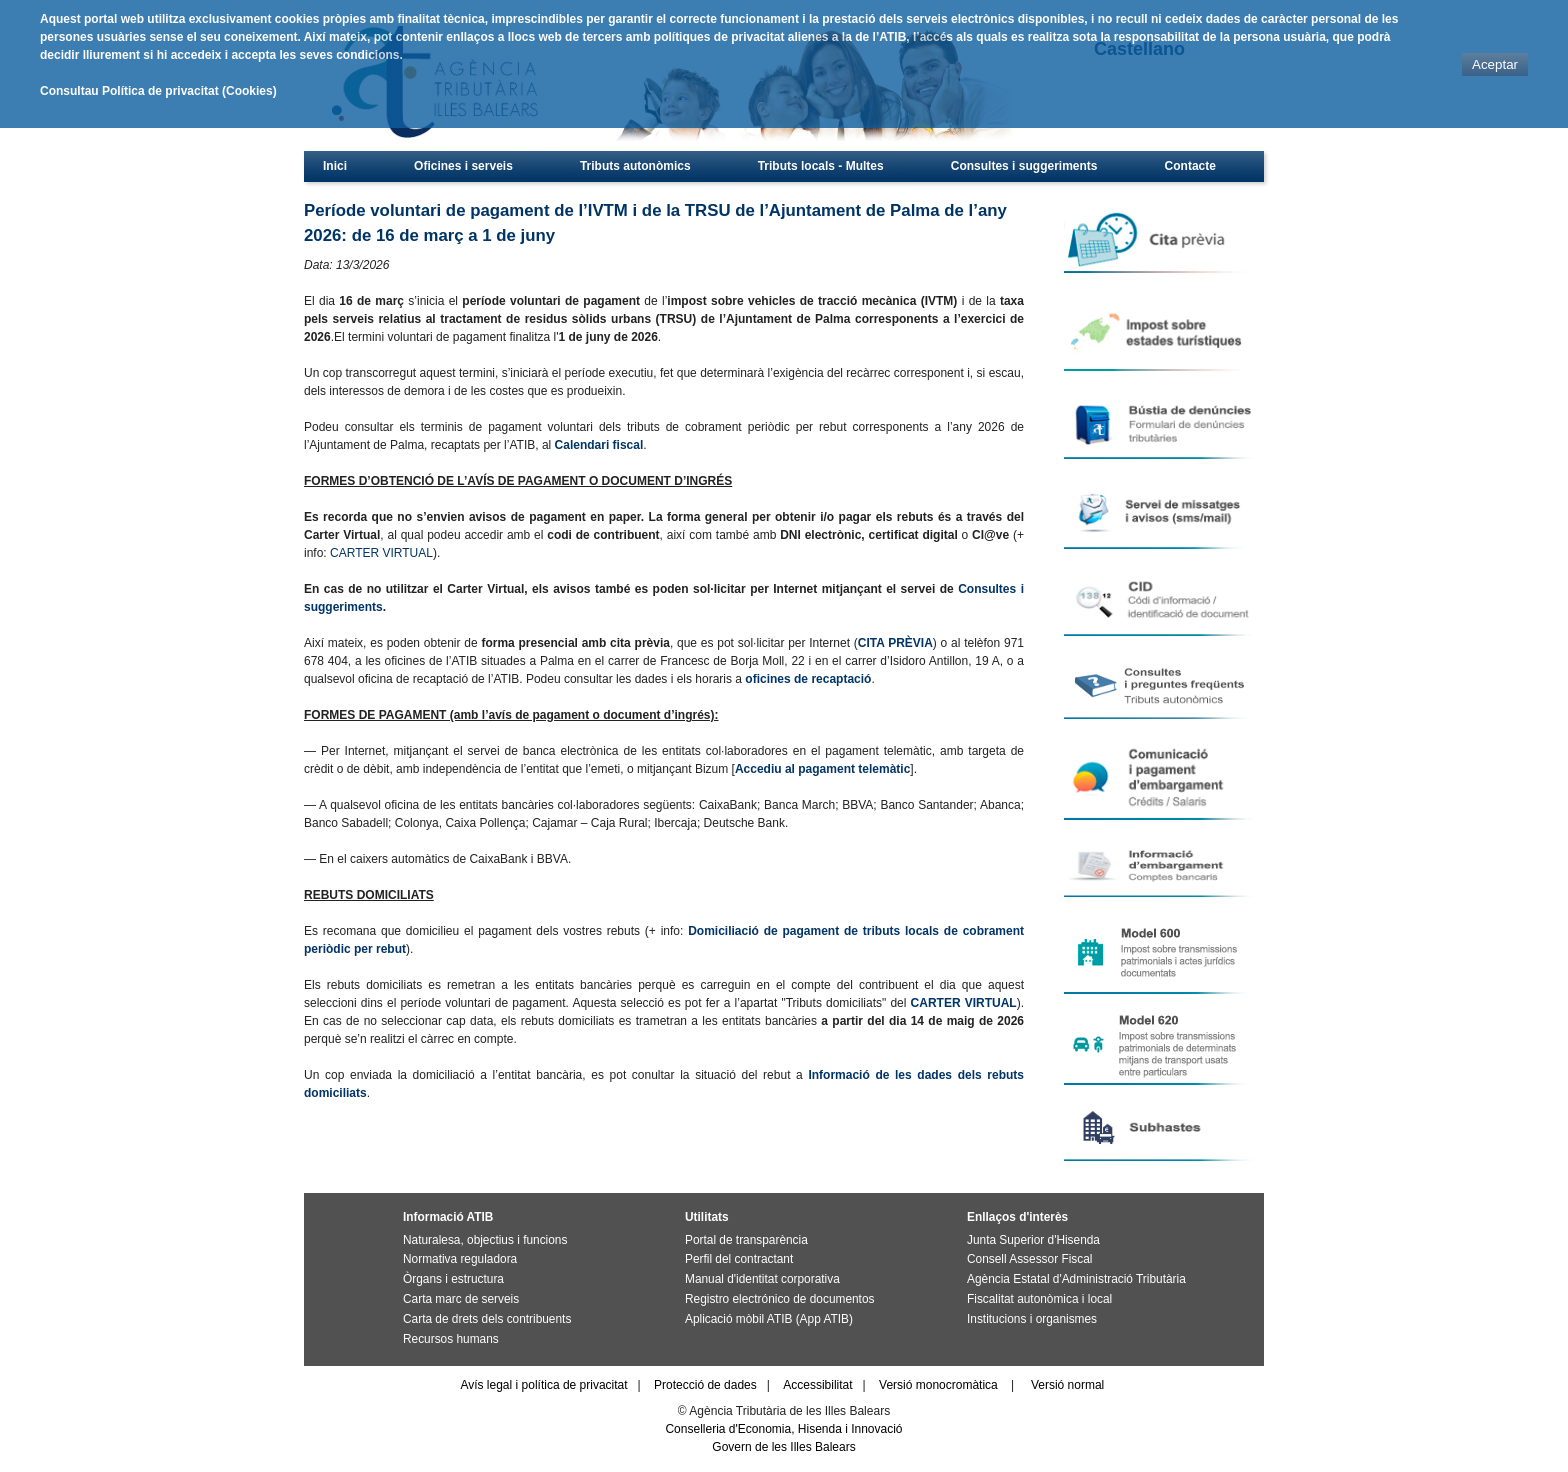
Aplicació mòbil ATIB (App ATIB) (769, 1319)
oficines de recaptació (808, 679)
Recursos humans (451, 1339)
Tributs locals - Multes (821, 166)
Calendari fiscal (599, 445)
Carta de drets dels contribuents (487, 1319)
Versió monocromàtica (938, 1385)
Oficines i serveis (463, 166)
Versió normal (1067, 1385)
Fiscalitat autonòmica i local (1039, 1299)
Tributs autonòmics (635, 166)
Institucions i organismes (1032, 1319)
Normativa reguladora (460, 1259)
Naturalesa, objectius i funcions (485, 1240)
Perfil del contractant (739, 1259)
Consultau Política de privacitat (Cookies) (158, 91)
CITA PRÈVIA (895, 643)
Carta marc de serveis (461, 1299)
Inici (335, 166)
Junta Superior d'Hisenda (1033, 1240)
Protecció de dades (705, 1385)
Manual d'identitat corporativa (762, 1279)
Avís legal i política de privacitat (543, 1385)
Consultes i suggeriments (1024, 166)
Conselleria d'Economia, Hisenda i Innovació (783, 1429)
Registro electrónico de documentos (779, 1299)
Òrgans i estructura (453, 1279)
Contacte (1190, 166)
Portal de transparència (746, 1240)
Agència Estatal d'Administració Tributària (1076, 1279)
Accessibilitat (817, 1385)
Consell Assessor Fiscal (1029, 1259)
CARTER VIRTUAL (381, 553)
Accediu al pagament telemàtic (822, 769)
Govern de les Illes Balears (783, 1447)
